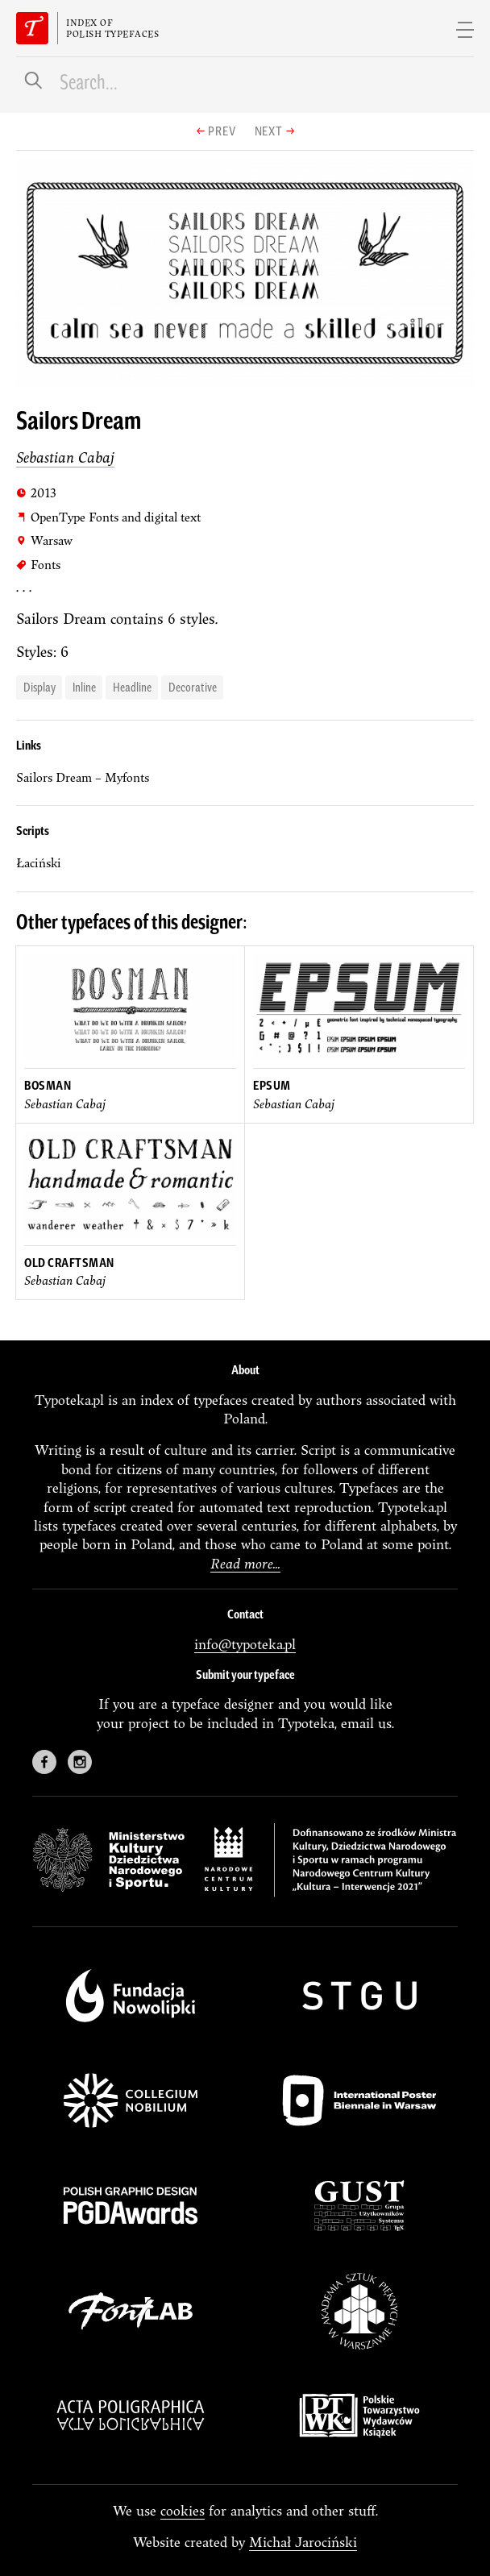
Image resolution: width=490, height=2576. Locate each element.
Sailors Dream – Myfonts (82, 777)
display (39, 686)
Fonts (38, 564)
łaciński (38, 862)
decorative (192, 686)
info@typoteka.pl (245, 1643)
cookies (182, 2510)
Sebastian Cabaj (65, 457)
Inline (84, 686)
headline (132, 686)
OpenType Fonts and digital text (108, 517)
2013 (36, 492)
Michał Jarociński (303, 2541)
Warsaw (44, 540)
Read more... (245, 1563)
